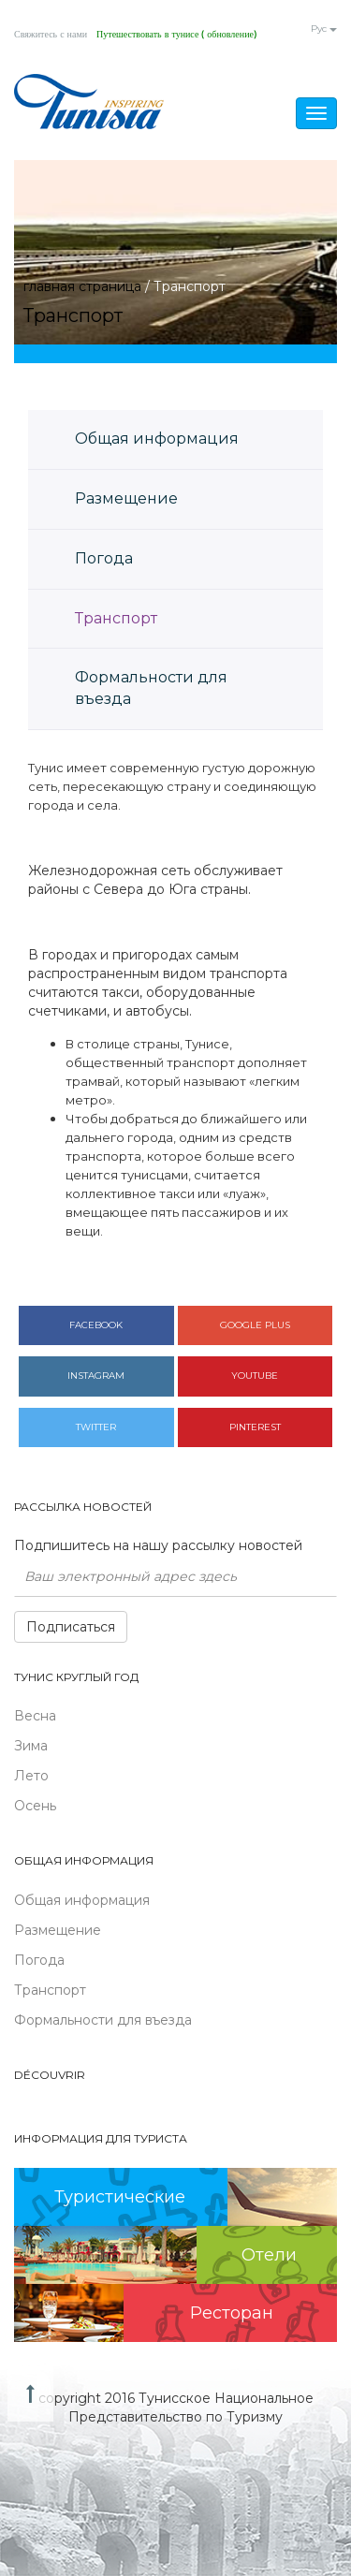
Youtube (254, 1375)
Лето (31, 1775)
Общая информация (157, 438)
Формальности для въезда (151, 688)
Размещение (126, 498)
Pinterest (255, 1427)
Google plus (255, 1325)
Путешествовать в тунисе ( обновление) (176, 34)
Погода (104, 558)
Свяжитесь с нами (50, 34)
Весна (35, 1715)
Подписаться (70, 1626)
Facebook (96, 1325)
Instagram (95, 1375)
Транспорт (116, 618)
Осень (35, 1805)
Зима (31, 1745)
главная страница (82, 286)
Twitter (96, 1427)
